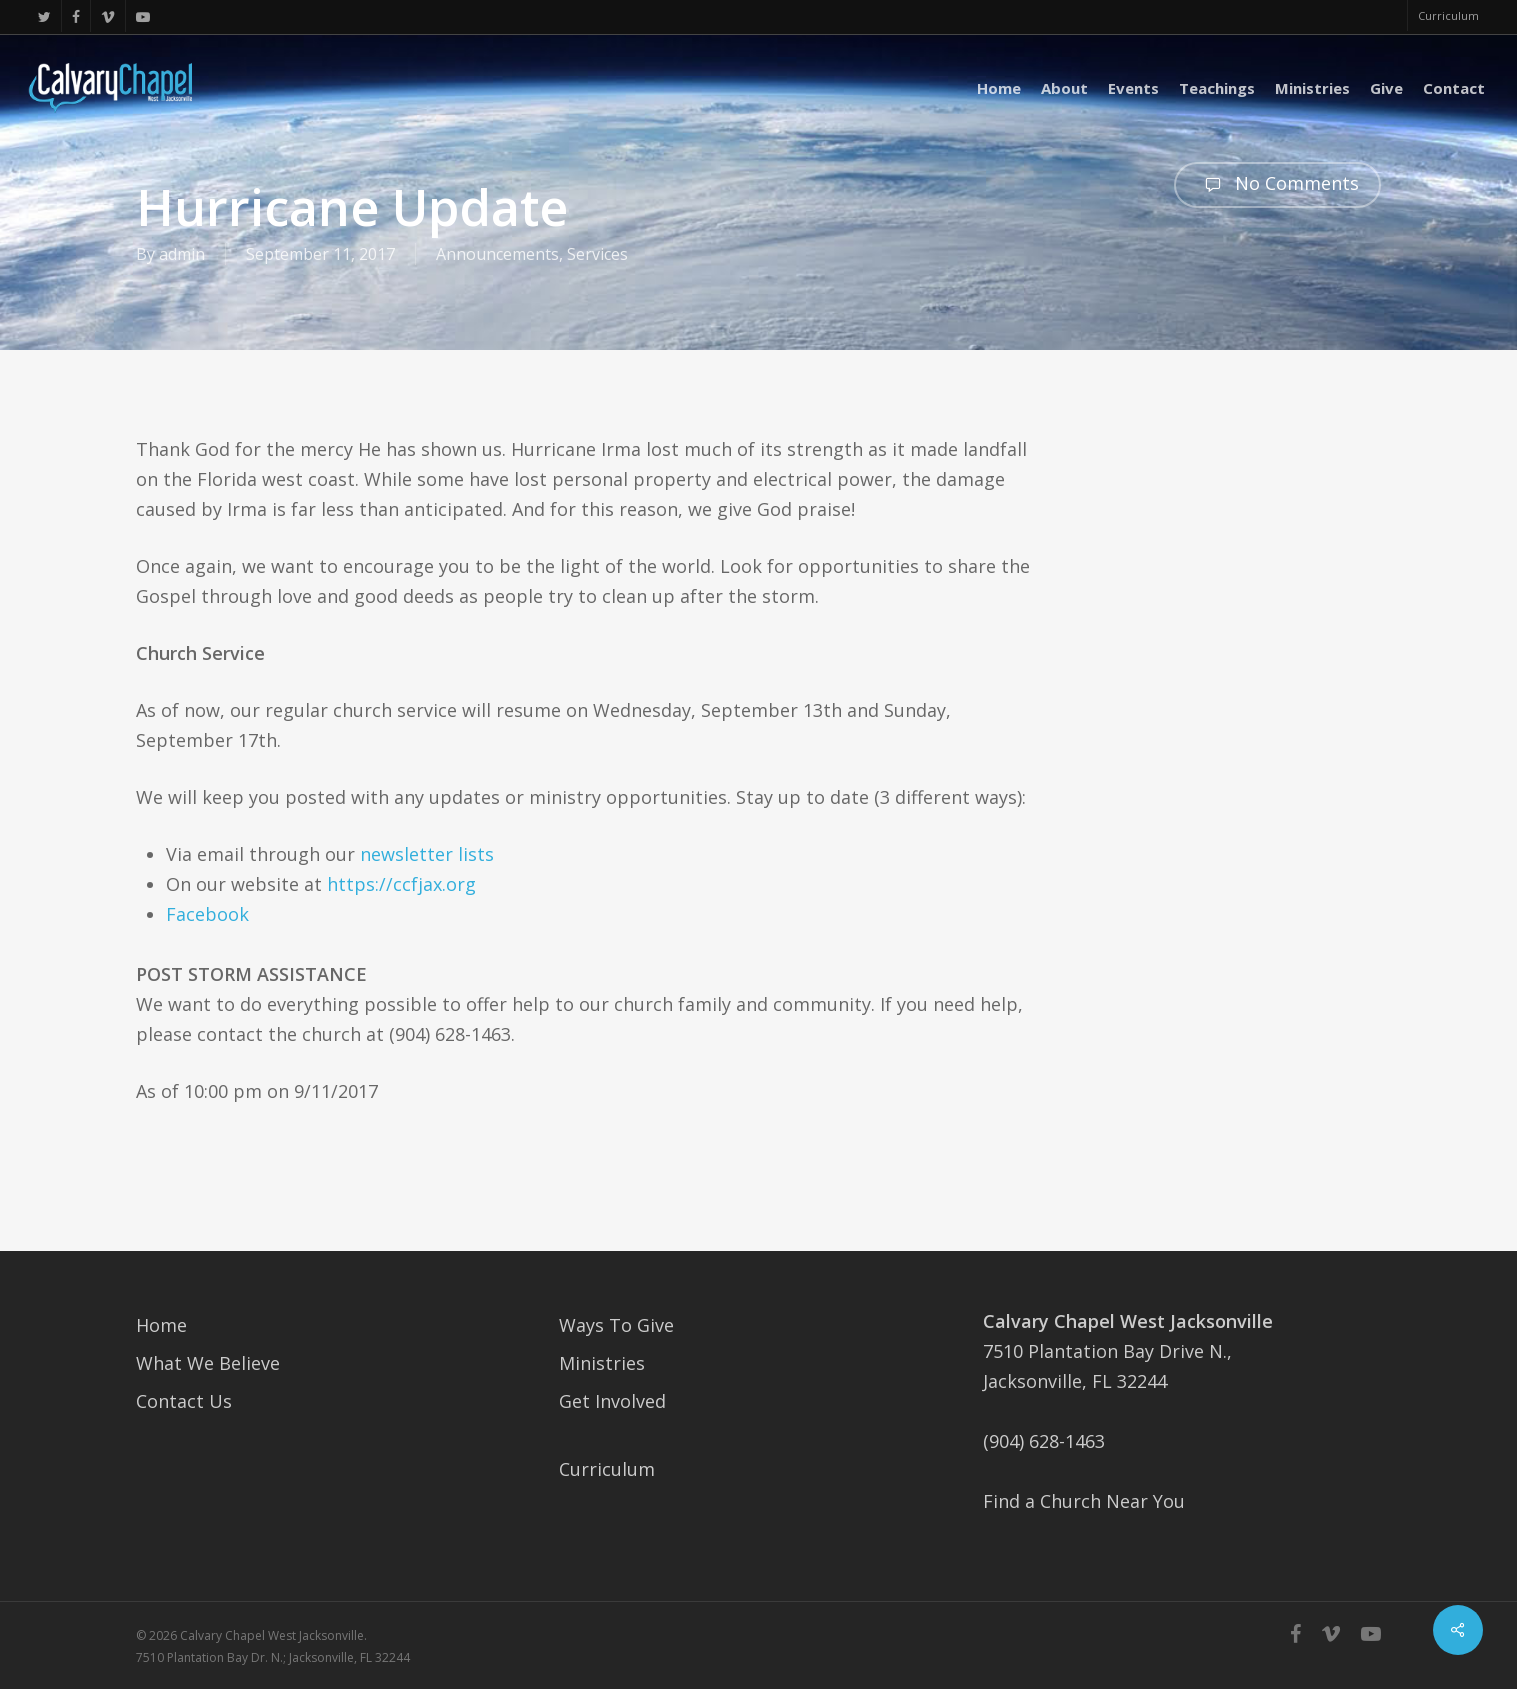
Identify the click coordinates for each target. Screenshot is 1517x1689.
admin (182, 254)
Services (597, 254)
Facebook (207, 914)
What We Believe (208, 1363)
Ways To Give (616, 1325)
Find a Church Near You (1084, 1501)
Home (161, 1325)
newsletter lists (427, 854)
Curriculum (607, 1469)
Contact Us (184, 1401)
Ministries (602, 1363)
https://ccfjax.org (401, 884)
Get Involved (612, 1401)
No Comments (1277, 185)
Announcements (497, 254)
